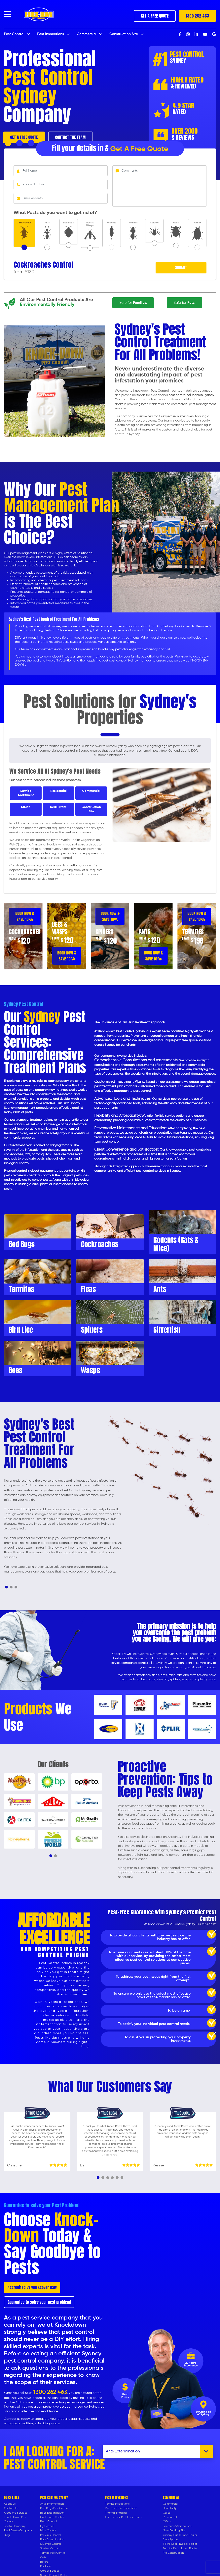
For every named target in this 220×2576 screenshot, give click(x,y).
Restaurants (170, 2517)
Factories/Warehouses (177, 2526)
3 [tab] (31, 143)
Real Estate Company (18, 2530)
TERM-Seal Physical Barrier (180, 2544)
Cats (43, 2557)
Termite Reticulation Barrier (180, 2548)
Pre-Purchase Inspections (121, 2508)
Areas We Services (15, 2513)
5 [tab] (117, 2177)
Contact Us (11, 2508)
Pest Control (17, 34)
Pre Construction (173, 2553)
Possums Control (50, 2535)
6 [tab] (122, 2177)
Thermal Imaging (116, 2513)
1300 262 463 (197, 16)
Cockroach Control (52, 2517)
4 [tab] (112, 2177)
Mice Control (48, 2530)
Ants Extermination (52, 2504)
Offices (167, 2522)
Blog (7, 2535)
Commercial (89, 34)
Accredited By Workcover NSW (32, 2287)
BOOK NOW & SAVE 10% (24, 916)
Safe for (133, 303)
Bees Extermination (52, 2513)
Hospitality (169, 2508)
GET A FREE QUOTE (155, 16)
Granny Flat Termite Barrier (180, 2535)
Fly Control (47, 2526)
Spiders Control (49, 2548)
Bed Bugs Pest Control (54, 2508)
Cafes (166, 2513)
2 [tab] (19, 143)
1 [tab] (8, 143)
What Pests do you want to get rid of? (55, 212)
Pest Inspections (53, 34)
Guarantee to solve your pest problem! (39, 2302)
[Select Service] (158, 2451)
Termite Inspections (117, 2504)
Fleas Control (48, 2522)
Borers (44, 2562)
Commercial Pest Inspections (123, 2517)
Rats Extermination (52, 2539)
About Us (10, 2504)
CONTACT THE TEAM (70, 137)
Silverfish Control (50, 2544)
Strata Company (14, 2526)
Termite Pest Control (52, 2553)
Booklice (45, 2566)
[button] (7, 14)
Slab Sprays (170, 2539)
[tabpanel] (64, 1528)
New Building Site (174, 2530)
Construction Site (126, 34)
